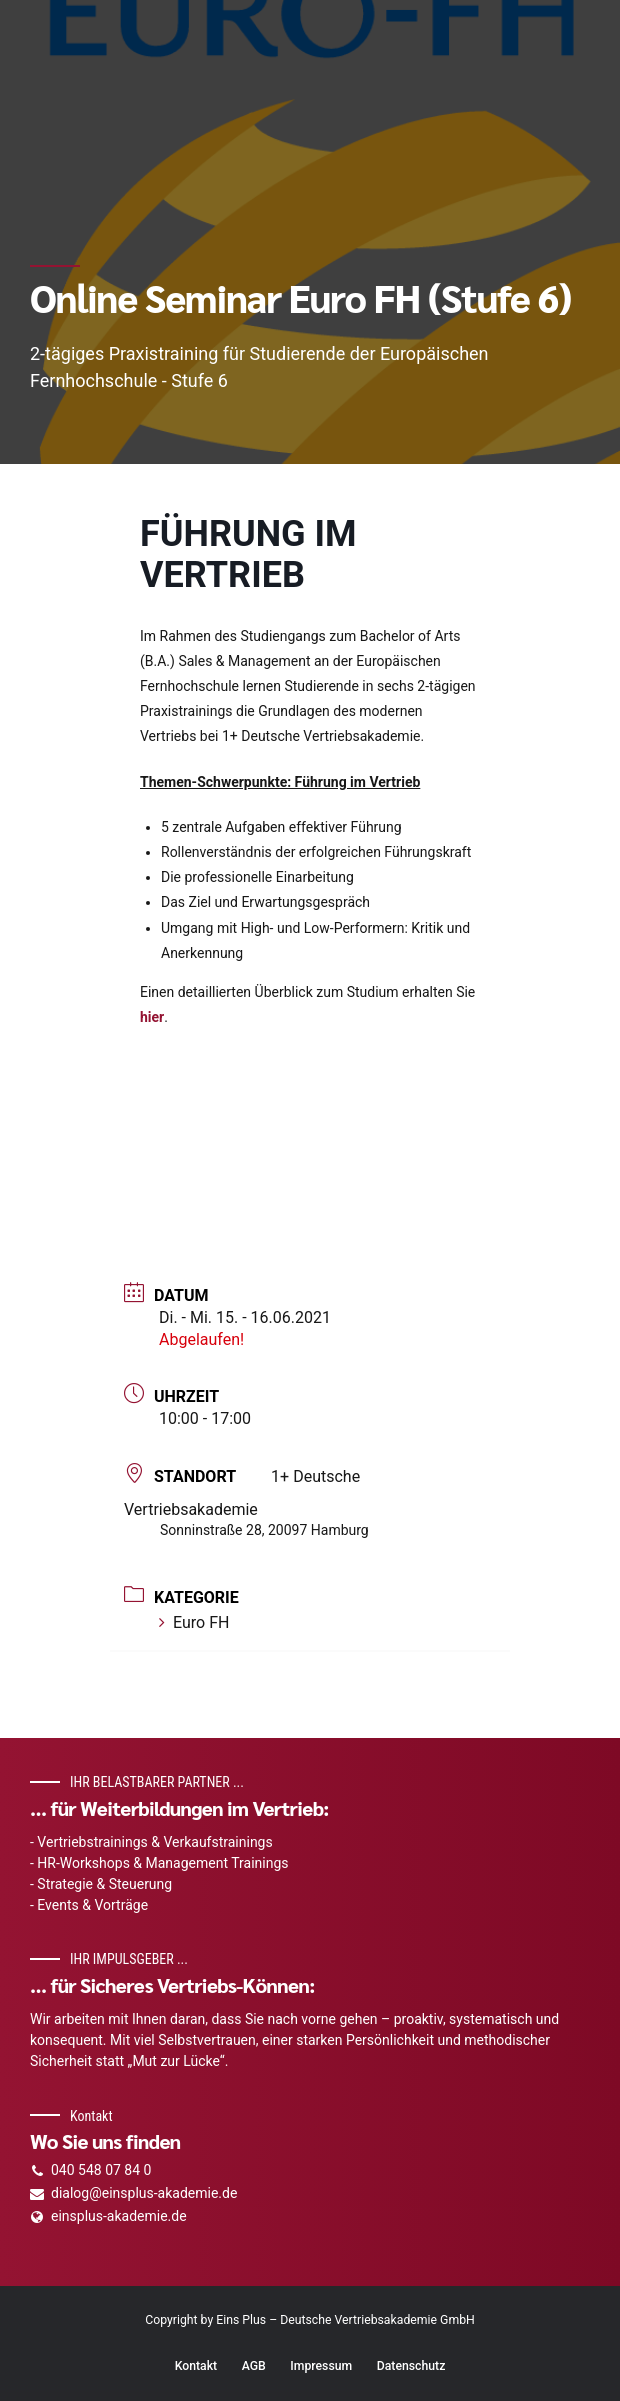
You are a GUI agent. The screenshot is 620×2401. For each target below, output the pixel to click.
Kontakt (196, 2366)
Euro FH (194, 1622)
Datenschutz (411, 2366)
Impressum (321, 2366)
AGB (254, 2366)
